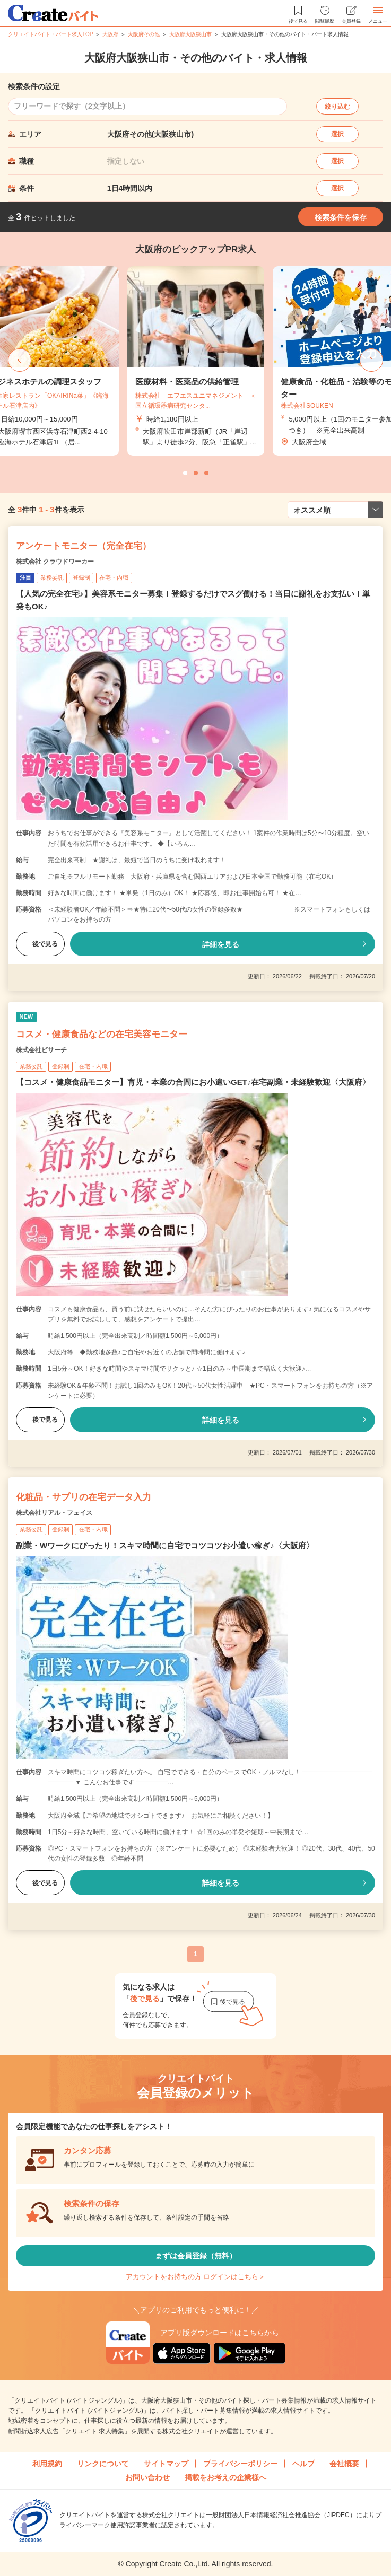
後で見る (40, 944)
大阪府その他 (144, 34)
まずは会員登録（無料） (196, 2255)
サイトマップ (166, 2463)
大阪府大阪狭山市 (190, 34)
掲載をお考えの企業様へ (225, 2477)
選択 (337, 134)
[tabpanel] (195, 361)
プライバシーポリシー (240, 2463)
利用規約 (47, 2463)
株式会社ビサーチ (41, 1050)
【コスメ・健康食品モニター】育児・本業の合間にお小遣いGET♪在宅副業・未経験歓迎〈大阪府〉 (193, 1082)
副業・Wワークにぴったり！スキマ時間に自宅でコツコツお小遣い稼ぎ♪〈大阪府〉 (165, 1545)
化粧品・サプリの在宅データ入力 (83, 1497)
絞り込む (337, 106)
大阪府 (110, 34)
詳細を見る (220, 944)
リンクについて (103, 2463)
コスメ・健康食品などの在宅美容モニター (101, 1034)
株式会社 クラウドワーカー (55, 561)
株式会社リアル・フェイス (54, 1513)
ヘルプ (303, 2463)
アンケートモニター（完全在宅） (83, 546)
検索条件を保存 (341, 217)
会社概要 (344, 2463)
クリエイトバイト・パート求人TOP (50, 34)
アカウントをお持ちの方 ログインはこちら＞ (196, 2277)
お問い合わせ (147, 2477)
